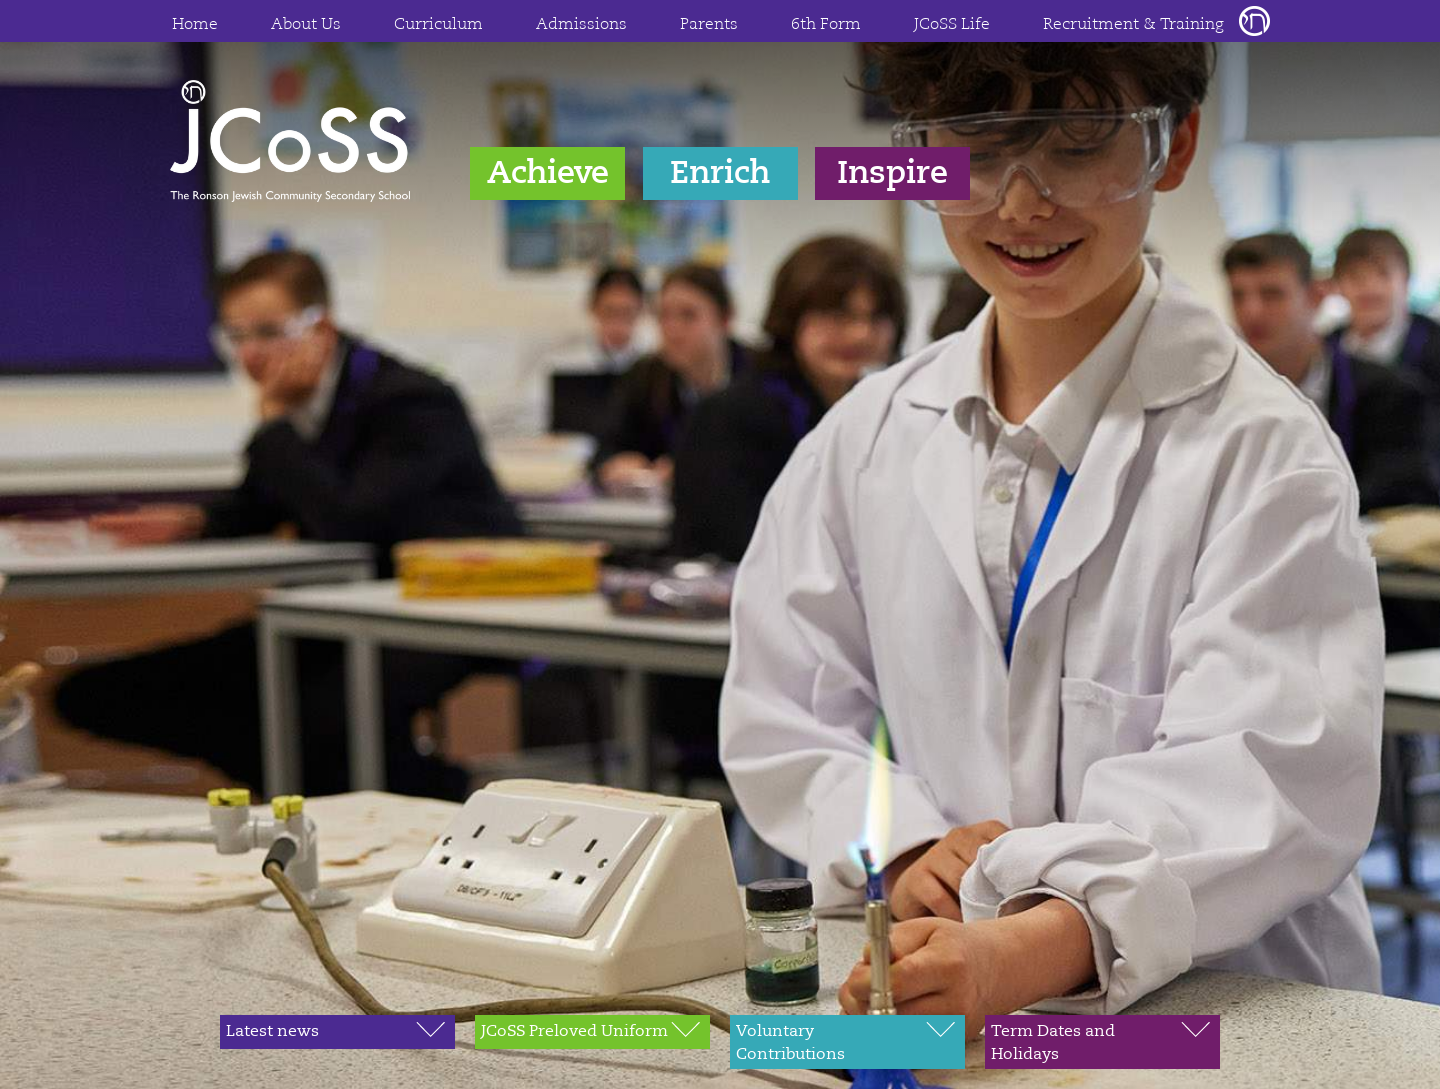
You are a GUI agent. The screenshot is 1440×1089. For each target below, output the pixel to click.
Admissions (581, 25)
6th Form (826, 25)
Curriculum (438, 25)
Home (195, 25)
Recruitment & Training (1133, 25)
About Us (306, 25)
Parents (709, 25)
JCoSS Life (952, 25)
